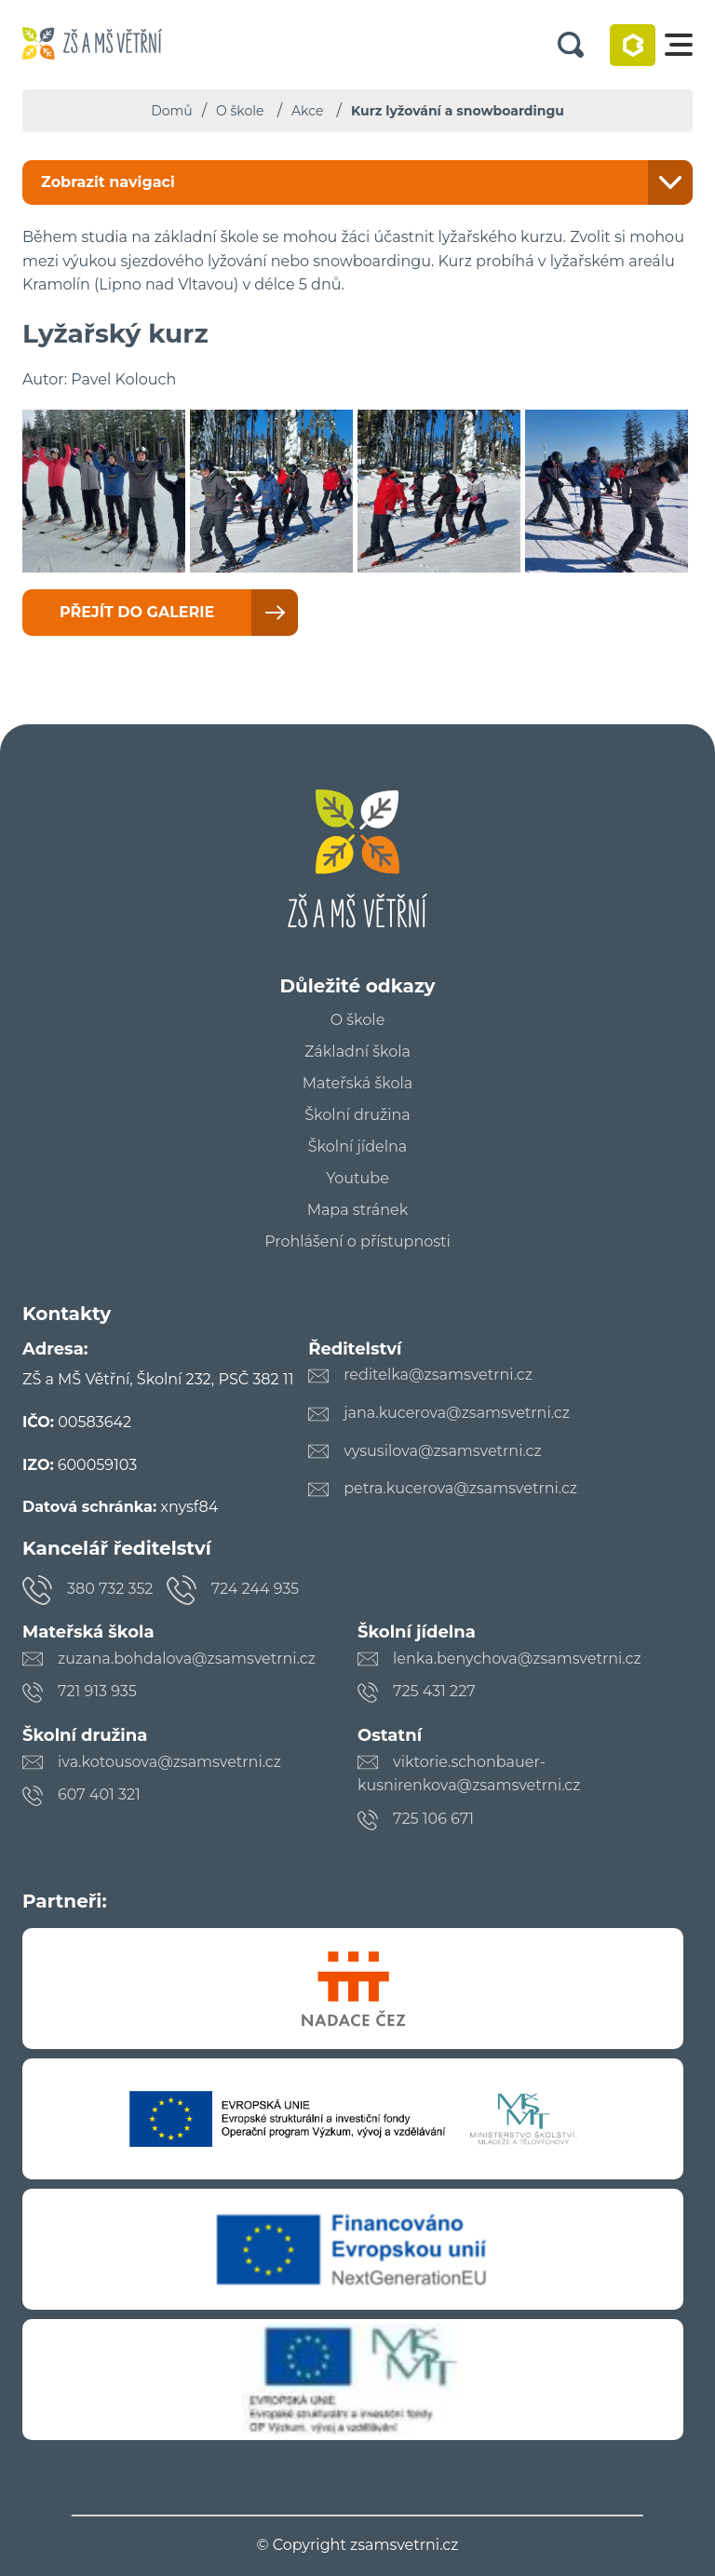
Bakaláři (632, 45)
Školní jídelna (357, 1147)
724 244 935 (255, 1589)
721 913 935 (97, 1691)
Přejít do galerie (137, 612)
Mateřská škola (358, 1083)
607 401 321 (99, 1794)
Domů (172, 110)
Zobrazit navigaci (108, 182)
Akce (307, 110)
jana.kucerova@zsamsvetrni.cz (457, 1413)
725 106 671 (433, 1818)
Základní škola (357, 1052)
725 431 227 (434, 1691)
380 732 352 (110, 1589)
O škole (239, 110)
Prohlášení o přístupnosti (357, 1241)
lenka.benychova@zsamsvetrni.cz (517, 1658)
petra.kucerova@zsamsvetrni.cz (460, 1488)
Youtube (357, 1178)
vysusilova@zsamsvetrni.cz (443, 1451)
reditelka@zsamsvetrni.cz (438, 1374)
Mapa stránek (358, 1210)
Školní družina (357, 1115)
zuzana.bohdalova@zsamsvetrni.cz (187, 1658)
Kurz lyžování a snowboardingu (457, 110)
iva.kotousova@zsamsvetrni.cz (169, 1762)
